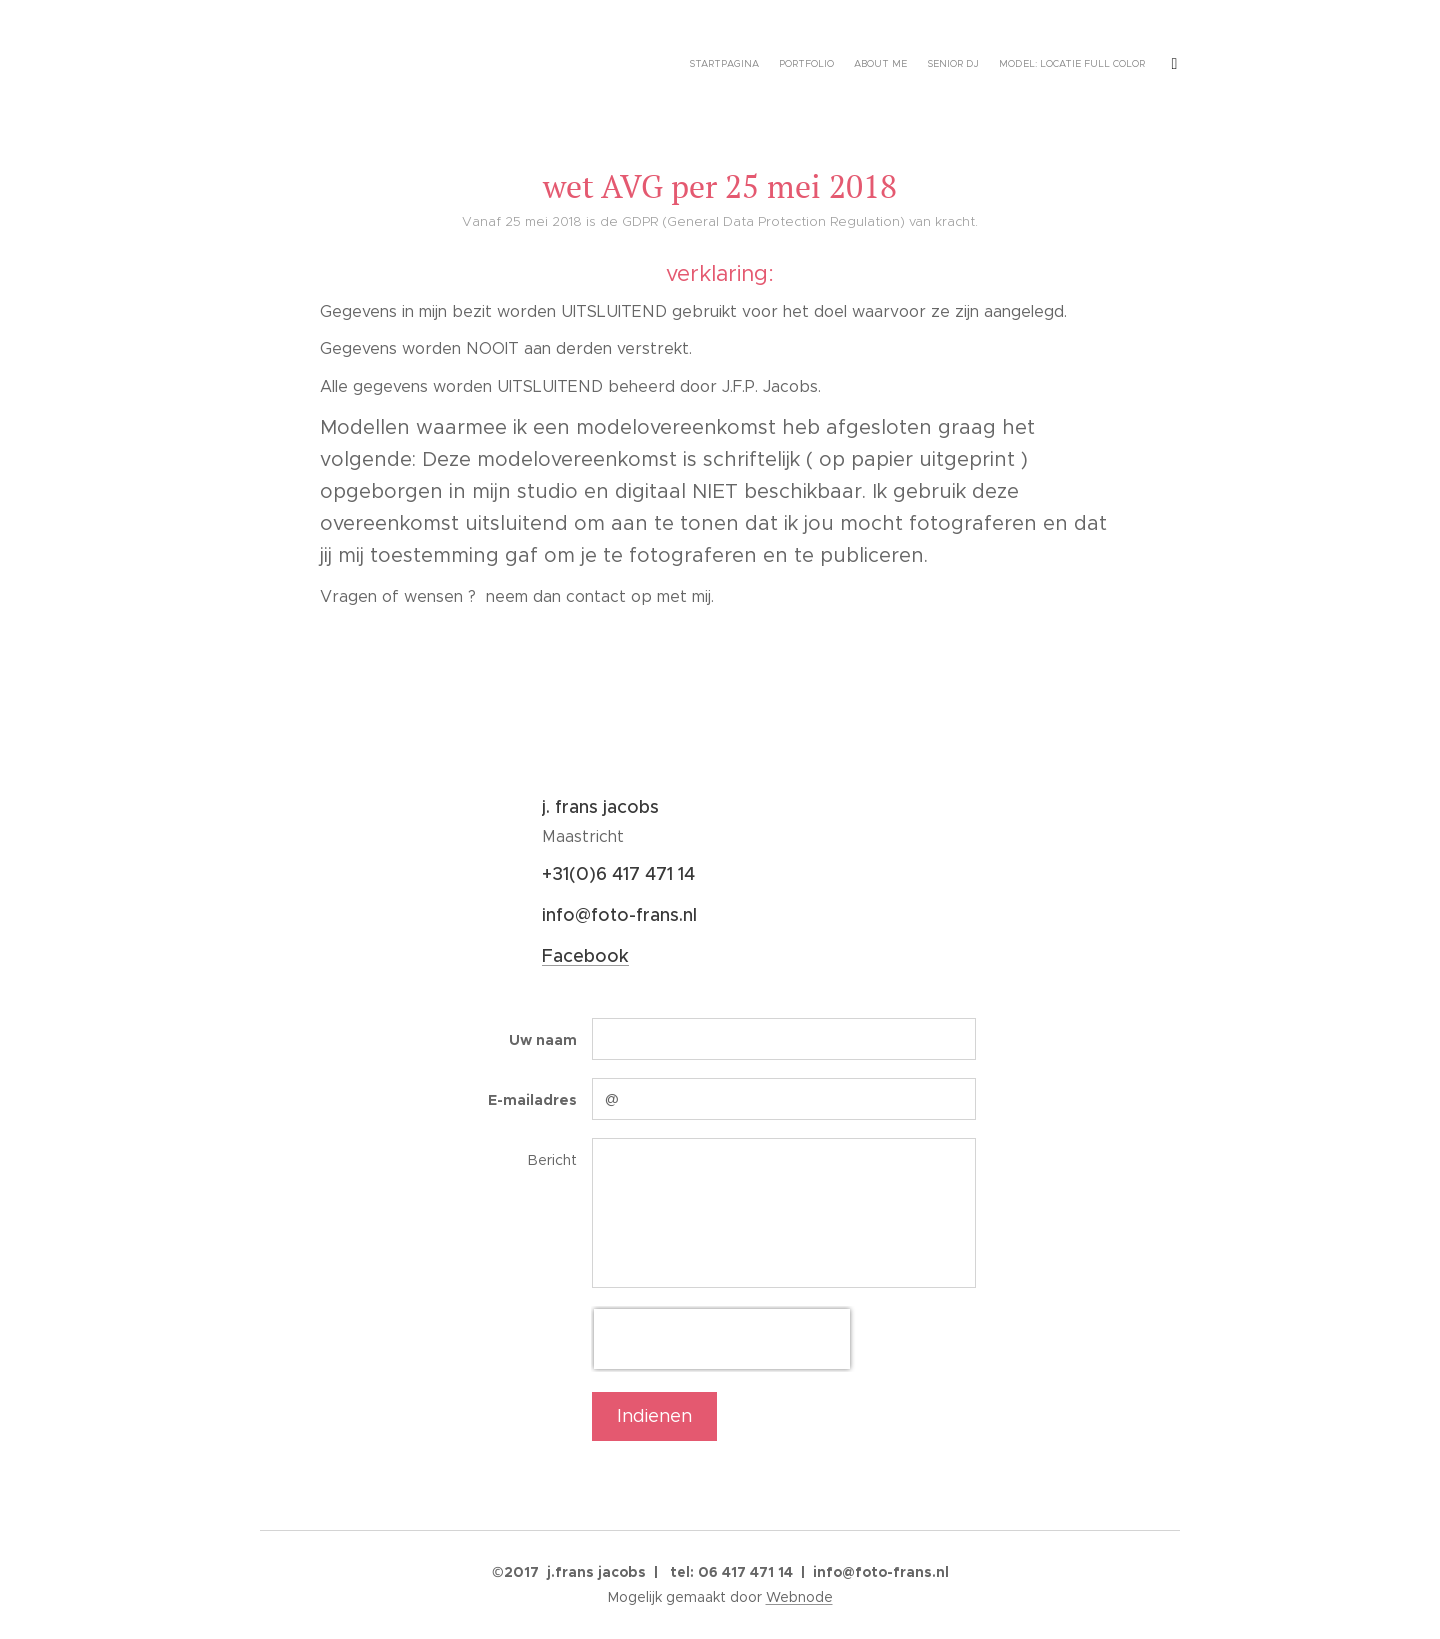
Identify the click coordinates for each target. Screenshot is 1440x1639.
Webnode (799, 1597)
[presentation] (722, 1339)
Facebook (585, 956)
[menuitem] (722, 65)
